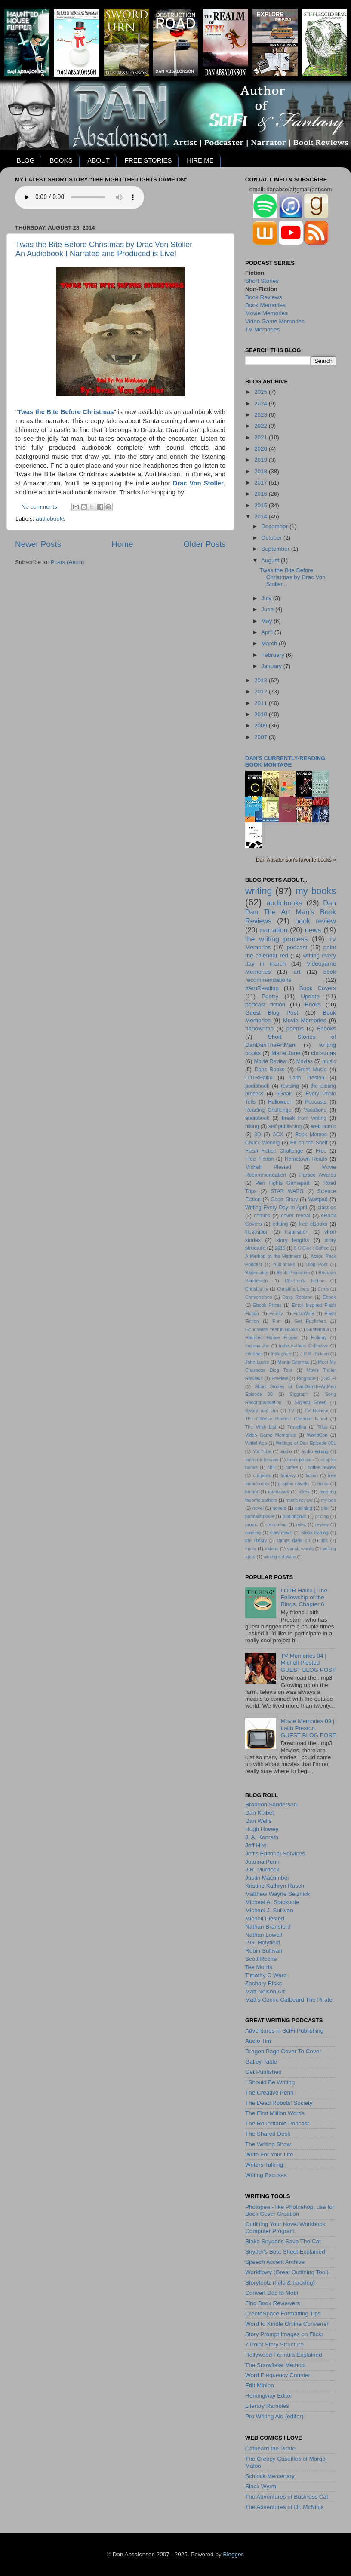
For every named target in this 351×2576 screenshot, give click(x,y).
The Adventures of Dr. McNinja (284, 2507)
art (297, 972)
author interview (261, 1459)
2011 (261, 703)
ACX (278, 1135)
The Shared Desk (267, 2134)
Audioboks (284, 1264)
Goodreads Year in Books (271, 1329)
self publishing (285, 1126)
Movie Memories (266, 313)
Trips (322, 1426)
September (276, 549)
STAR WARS (287, 1191)
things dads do (293, 1540)
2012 (261, 691)
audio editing (315, 1451)
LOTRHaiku (258, 1078)
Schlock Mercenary (270, 2476)
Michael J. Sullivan (269, 1910)
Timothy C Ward (266, 1975)
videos (271, 1548)
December (275, 526)
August (271, 560)
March (270, 643)
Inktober (253, 1353)
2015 (261, 505)
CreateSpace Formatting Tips (283, 2313)
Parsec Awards (317, 1175)
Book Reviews (263, 297)
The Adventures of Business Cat (286, 2496)
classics (327, 1208)
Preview (279, 1378)
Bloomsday (256, 1272)
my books (316, 891)
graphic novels (293, 1483)
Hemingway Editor (268, 2395)
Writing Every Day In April (276, 1208)
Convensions (258, 1297)
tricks (250, 1548)
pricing (322, 1516)
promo (252, 1524)
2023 (261, 414)
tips (324, 1540)
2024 (261, 403)
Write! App (256, 1443)
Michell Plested (268, 1167)
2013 (261, 680)
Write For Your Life (269, 2154)
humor (252, 1491)
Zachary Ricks (263, 1983)
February (273, 655)
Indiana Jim (257, 1345)
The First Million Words (275, 2113)
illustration (257, 1232)
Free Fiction (259, 1159)
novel (258, 1508)
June (268, 609)
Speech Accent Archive (275, 2262)
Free (321, 1151)
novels (279, 1508)
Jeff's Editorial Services (275, 1853)
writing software (280, 1556)
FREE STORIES (148, 160)
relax (301, 1524)
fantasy (288, 1475)
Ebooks (326, 1028)
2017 (261, 482)
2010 (261, 714)
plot (325, 1508)
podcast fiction (265, 1004)
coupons (262, 1475)
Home (122, 544)
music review (299, 1500)
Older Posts (204, 544)
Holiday (318, 1337)
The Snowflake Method (275, 2365)
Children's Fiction (305, 1280)
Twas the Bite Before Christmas (66, 411)
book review (315, 921)
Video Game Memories (275, 321)
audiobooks (50, 518)
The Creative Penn (269, 2092)
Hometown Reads (306, 1159)
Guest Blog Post (271, 1012)
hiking (252, 1126)
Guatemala (317, 1329)
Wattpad (318, 1199)
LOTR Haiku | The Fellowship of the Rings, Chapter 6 (303, 1597)
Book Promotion (293, 1272)
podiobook (257, 1086)
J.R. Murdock (262, 1869)
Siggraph (298, 1394)
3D (257, 1135)
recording (277, 1524)
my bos (328, 1500)
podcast (297, 947)
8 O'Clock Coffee (311, 1248)
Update (310, 996)
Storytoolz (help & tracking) (280, 2282)
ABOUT (98, 160)
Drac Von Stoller (197, 483)
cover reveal (295, 1216)
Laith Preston (306, 1078)
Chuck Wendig (262, 1143)
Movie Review (270, 1061)
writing (258, 891)
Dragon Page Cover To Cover (283, 2051)
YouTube (262, 1451)
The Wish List (260, 1426)
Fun (277, 1321)
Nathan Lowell (263, 1935)
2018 (261, 471)
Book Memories (265, 305)
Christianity (256, 1288)
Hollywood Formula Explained (283, 2355)
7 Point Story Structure (274, 2344)
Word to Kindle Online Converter (287, 2324)
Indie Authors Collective (303, 1345)
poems (295, 1028)
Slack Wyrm (260, 2486)
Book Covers (317, 988)
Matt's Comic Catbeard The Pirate (289, 1999)
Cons (323, 1288)
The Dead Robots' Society (278, 2103)
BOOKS (60, 160)
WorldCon (317, 1435)
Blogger (233, 2554)
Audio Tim (258, 2041)
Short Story (284, 1199)
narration (274, 930)
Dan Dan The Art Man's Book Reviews (290, 912)
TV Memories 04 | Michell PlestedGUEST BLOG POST (308, 1663)
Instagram (281, 1353)
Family (276, 1313)
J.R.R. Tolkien (314, 1353)
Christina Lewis (293, 1288)
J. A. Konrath (261, 1837)
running (253, 1532)
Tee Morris (258, 1967)
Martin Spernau (293, 1362)
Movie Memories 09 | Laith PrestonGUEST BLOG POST (308, 1728)
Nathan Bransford (268, 1926)
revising (290, 1086)
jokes (304, 1491)
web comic (323, 1126)
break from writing (304, 1118)
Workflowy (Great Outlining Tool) (287, 2272)
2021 (261, 437)
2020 (261, 448)
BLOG (26, 160)
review (322, 1524)
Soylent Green (311, 1402)
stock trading (315, 1532)
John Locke (257, 1362)
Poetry (270, 996)
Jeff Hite (255, 1845)
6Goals (284, 1094)
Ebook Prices (267, 1305)
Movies (304, 1061)
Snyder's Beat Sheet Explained (285, 2251)
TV (291, 1410)
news (313, 930)
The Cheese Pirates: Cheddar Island (286, 1418)
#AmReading (262, 988)
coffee (291, 1467)
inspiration (296, 1232)
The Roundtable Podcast (277, 2123)
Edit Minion (259, 2385)
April (267, 632)
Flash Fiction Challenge (274, 1151)
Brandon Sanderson (271, 1804)
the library (256, 1540)
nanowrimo (259, 1028)
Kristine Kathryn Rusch (274, 1886)
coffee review (322, 1467)
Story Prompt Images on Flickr (284, 2334)
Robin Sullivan (263, 1950)
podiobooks (294, 1516)
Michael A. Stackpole (272, 1902)
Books (313, 1004)
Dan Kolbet (259, 1812)
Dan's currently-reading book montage (285, 761)
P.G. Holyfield (262, 1942)
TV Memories (262, 329)
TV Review (316, 1410)
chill (272, 1467)
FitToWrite (303, 1313)
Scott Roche (261, 1959)
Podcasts (315, 1102)
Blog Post (317, 1264)
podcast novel (259, 1516)
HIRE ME (200, 160)
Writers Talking (264, 2165)
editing (280, 1224)
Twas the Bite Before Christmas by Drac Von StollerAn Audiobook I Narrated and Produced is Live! (103, 249)
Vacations (315, 1110)
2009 (261, 725)
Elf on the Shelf (309, 1143)
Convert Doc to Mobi (271, 2293)
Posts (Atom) (67, 562)
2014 (261, 516)
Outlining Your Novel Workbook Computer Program (285, 2227)
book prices (299, 1459)
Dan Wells (258, 1821)
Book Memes (311, 1135)
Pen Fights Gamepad (283, 1183)
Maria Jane (285, 1053)
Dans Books (269, 1070)
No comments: (41, 506)
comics (262, 1216)
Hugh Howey (261, 1829)
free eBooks (313, 1224)
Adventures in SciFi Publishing (284, 2030)
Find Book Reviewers (272, 2303)
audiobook (257, 1118)
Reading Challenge (268, 1110)
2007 (261, 737)
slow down (281, 1532)
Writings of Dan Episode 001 (306, 1443)
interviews (278, 1491)
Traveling (296, 1426)
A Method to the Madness (273, 1256)
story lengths (292, 1240)
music (329, 1061)
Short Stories (262, 281)
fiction (312, 1475)
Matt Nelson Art (265, 1991)
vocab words (300, 1548)
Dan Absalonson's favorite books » (296, 860)
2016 (261, 494)
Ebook (329, 1297)
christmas (323, 1053)
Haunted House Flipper (271, 1337)
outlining (303, 1508)
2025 (261, 392)
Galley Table (261, 2061)
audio (286, 1451)
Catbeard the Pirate (270, 2448)
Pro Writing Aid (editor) (274, 2416)
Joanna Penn (262, 1861)
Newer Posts (38, 544)
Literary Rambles (267, 2406)
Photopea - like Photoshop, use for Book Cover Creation (289, 2210)
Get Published (310, 1321)
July (267, 598)
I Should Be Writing (270, 2082)
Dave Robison (297, 1297)
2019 (261, 460)
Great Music (311, 1070)
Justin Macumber (267, 1877)
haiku (323, 1483)
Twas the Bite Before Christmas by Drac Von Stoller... (293, 577)
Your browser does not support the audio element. (79, 197)
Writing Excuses (266, 2175)
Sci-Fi (330, 1378)
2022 (261, 426)
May (267, 621)
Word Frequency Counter (277, 2375)
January (272, 666)
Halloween (280, 1102)
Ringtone (306, 1378)
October (272, 537)
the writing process (276, 939)
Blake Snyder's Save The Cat (283, 2241)
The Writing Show (268, 2144)
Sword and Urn (261, 1410)
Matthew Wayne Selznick (277, 1894)
